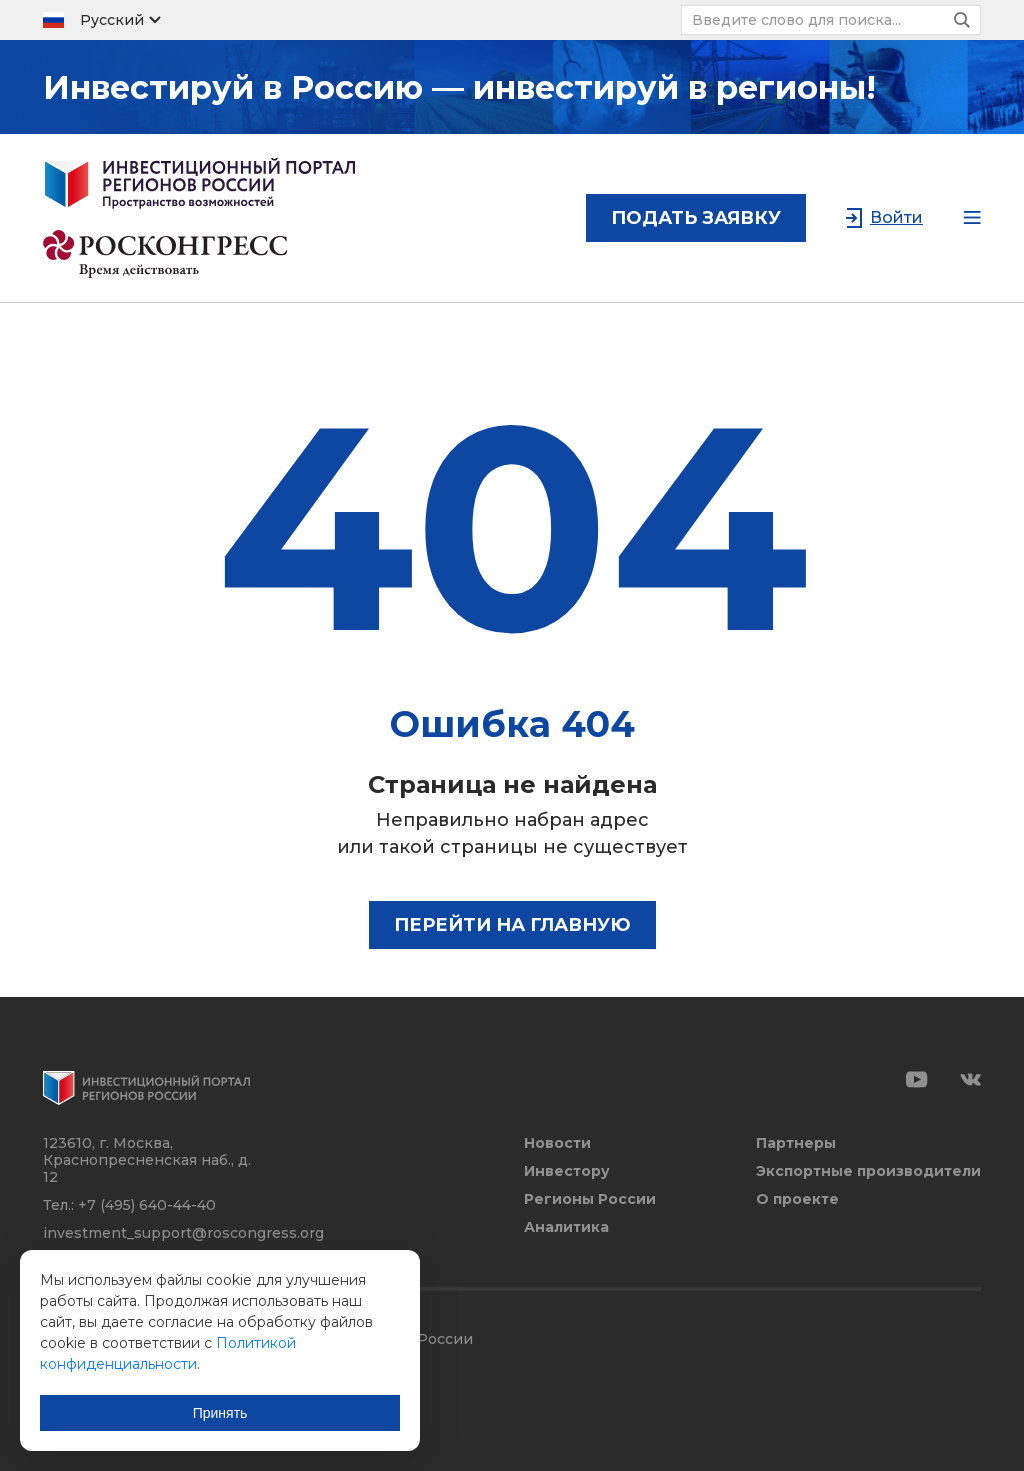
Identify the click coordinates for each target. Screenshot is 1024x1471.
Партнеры (796, 1143)
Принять (220, 1413)
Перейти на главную (512, 925)
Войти (896, 217)
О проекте (797, 1199)
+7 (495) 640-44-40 (147, 1205)
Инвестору (567, 1171)
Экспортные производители (868, 1171)
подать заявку (696, 218)
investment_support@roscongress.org (183, 1233)
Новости (557, 1143)
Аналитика (566, 1227)
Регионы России (590, 1199)
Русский (112, 20)
